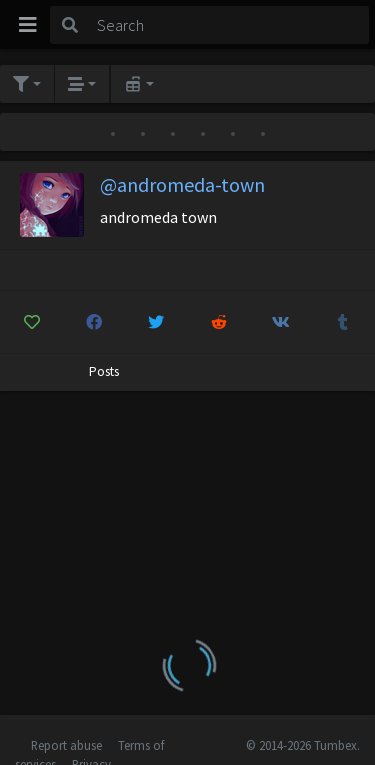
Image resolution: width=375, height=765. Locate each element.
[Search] (229, 25)
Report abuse (66, 745)
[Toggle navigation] (28, 25)
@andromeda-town (182, 184)
